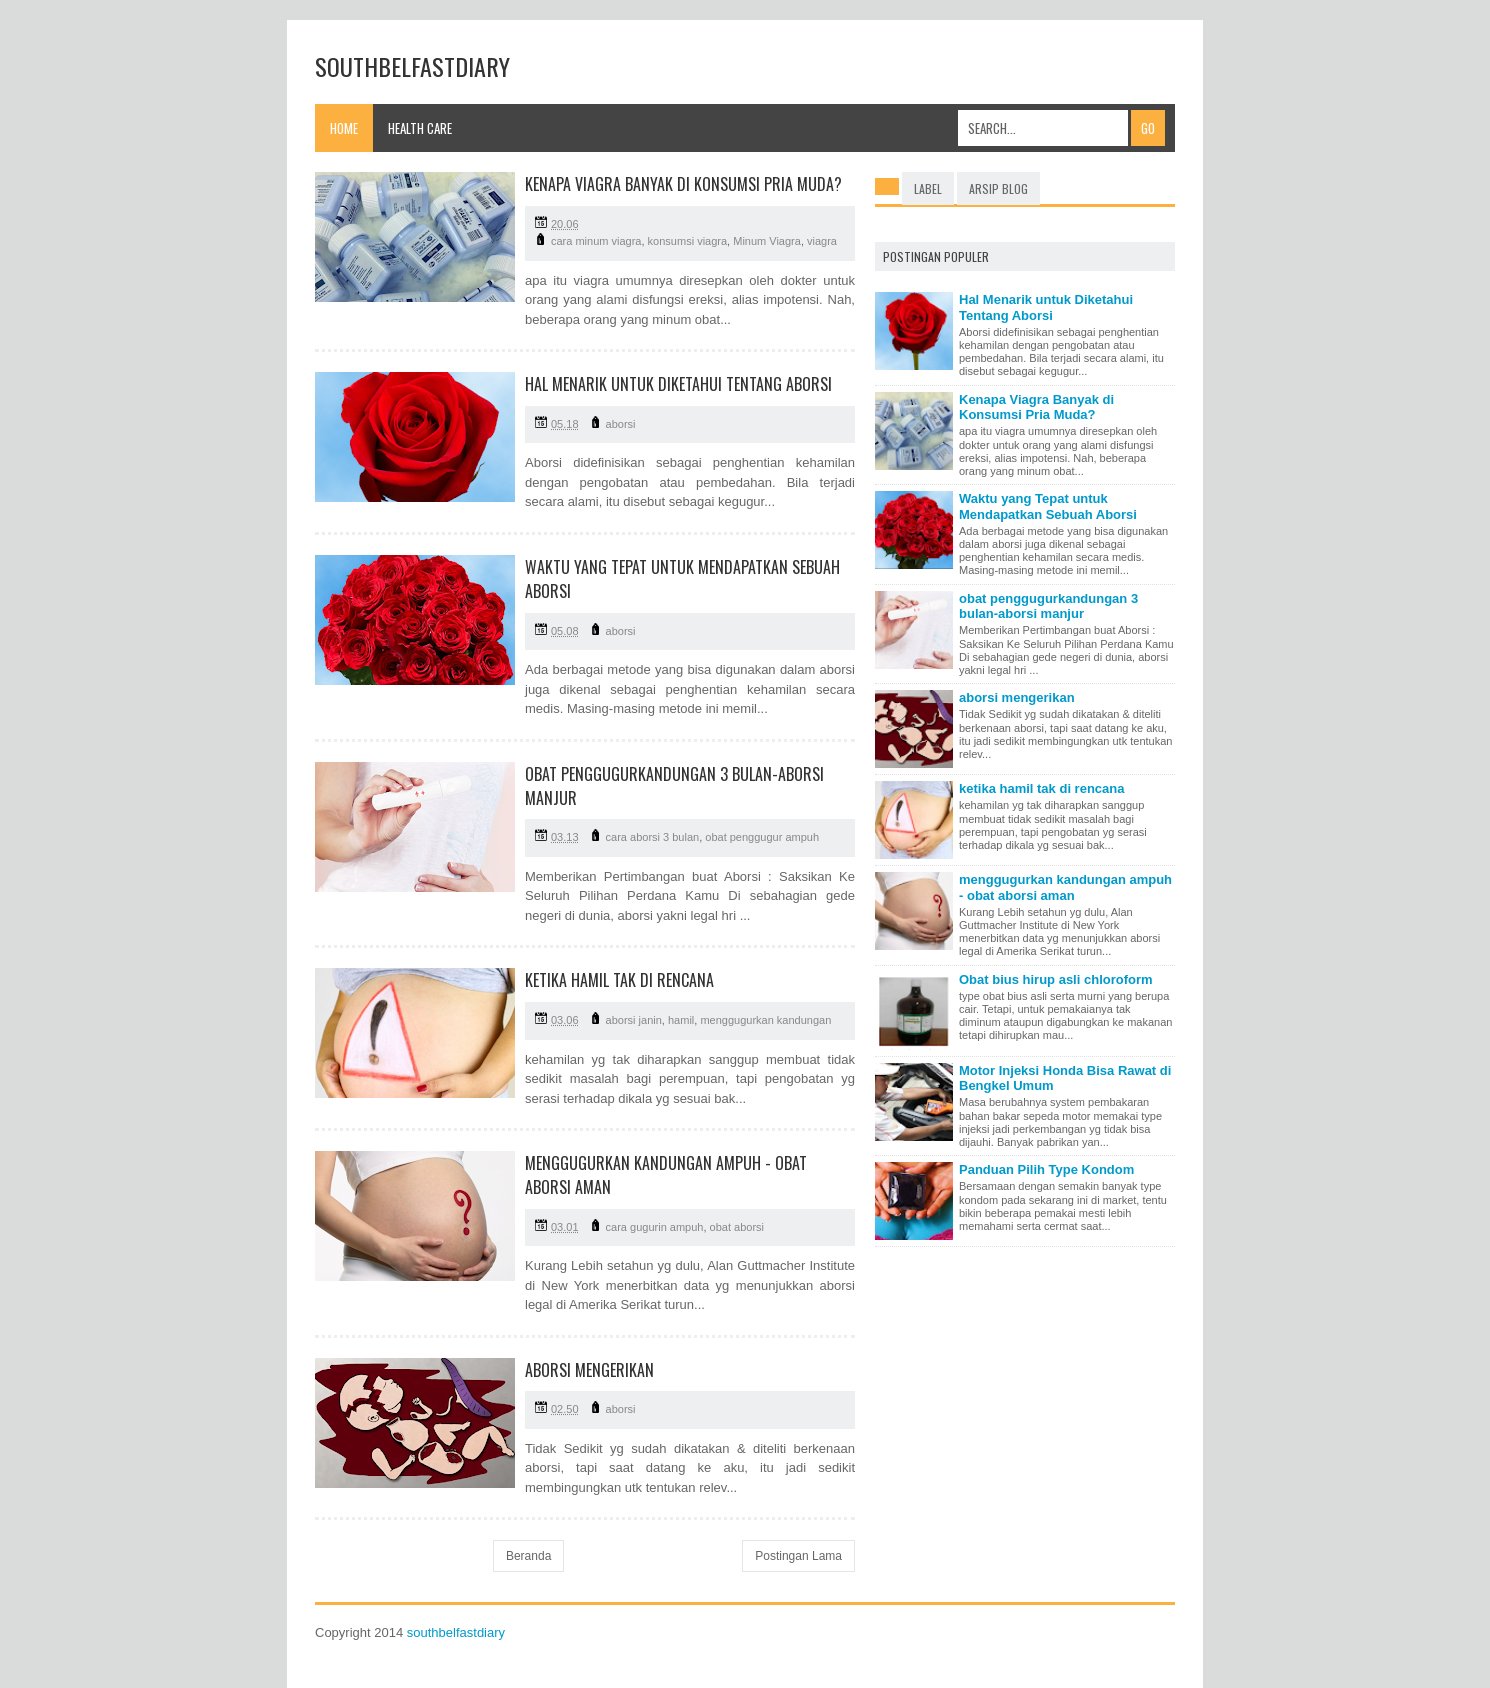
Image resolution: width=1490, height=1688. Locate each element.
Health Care (420, 128)
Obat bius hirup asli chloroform (1056, 979)
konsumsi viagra (687, 241)
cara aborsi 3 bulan (653, 837)
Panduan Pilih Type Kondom (1046, 1169)
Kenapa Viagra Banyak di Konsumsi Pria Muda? (683, 184)
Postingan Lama (798, 1556)
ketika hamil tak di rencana (619, 980)
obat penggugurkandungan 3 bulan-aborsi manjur (1048, 606)
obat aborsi (737, 1227)
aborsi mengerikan (589, 1370)
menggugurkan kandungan (765, 1020)
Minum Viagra (767, 241)
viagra (822, 241)
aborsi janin (634, 1020)
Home (344, 128)
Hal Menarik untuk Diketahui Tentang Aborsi (678, 384)
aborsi (621, 424)
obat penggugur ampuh (762, 837)
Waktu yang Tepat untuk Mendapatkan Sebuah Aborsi (1048, 506)
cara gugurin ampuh (655, 1227)
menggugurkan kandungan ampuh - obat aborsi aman (1065, 887)
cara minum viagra (596, 241)
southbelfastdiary (456, 1632)
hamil (681, 1020)
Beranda (528, 1556)
